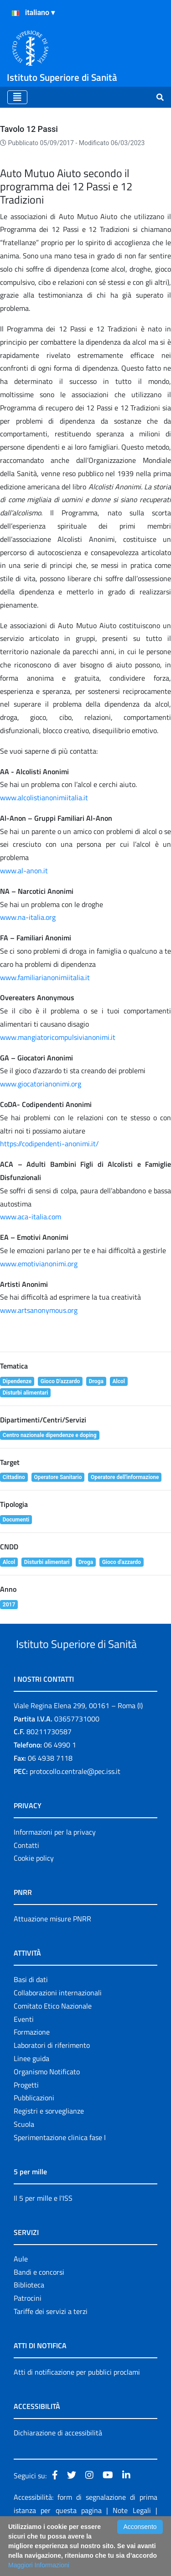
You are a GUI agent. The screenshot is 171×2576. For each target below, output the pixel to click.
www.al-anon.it (24, 870)
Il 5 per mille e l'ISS (43, 2232)
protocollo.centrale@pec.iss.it (75, 1805)
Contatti (26, 1879)
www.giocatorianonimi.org (40, 1083)
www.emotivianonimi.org (39, 1263)
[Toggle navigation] (17, 97)
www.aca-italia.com (30, 1216)
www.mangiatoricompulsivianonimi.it (57, 1037)
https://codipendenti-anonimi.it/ (49, 1143)
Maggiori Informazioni (38, 2565)
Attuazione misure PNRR (52, 1952)
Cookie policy (34, 1892)
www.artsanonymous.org (39, 1310)
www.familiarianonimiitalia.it (45, 977)
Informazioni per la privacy (55, 1866)
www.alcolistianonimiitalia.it (44, 797)
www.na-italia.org (28, 917)
